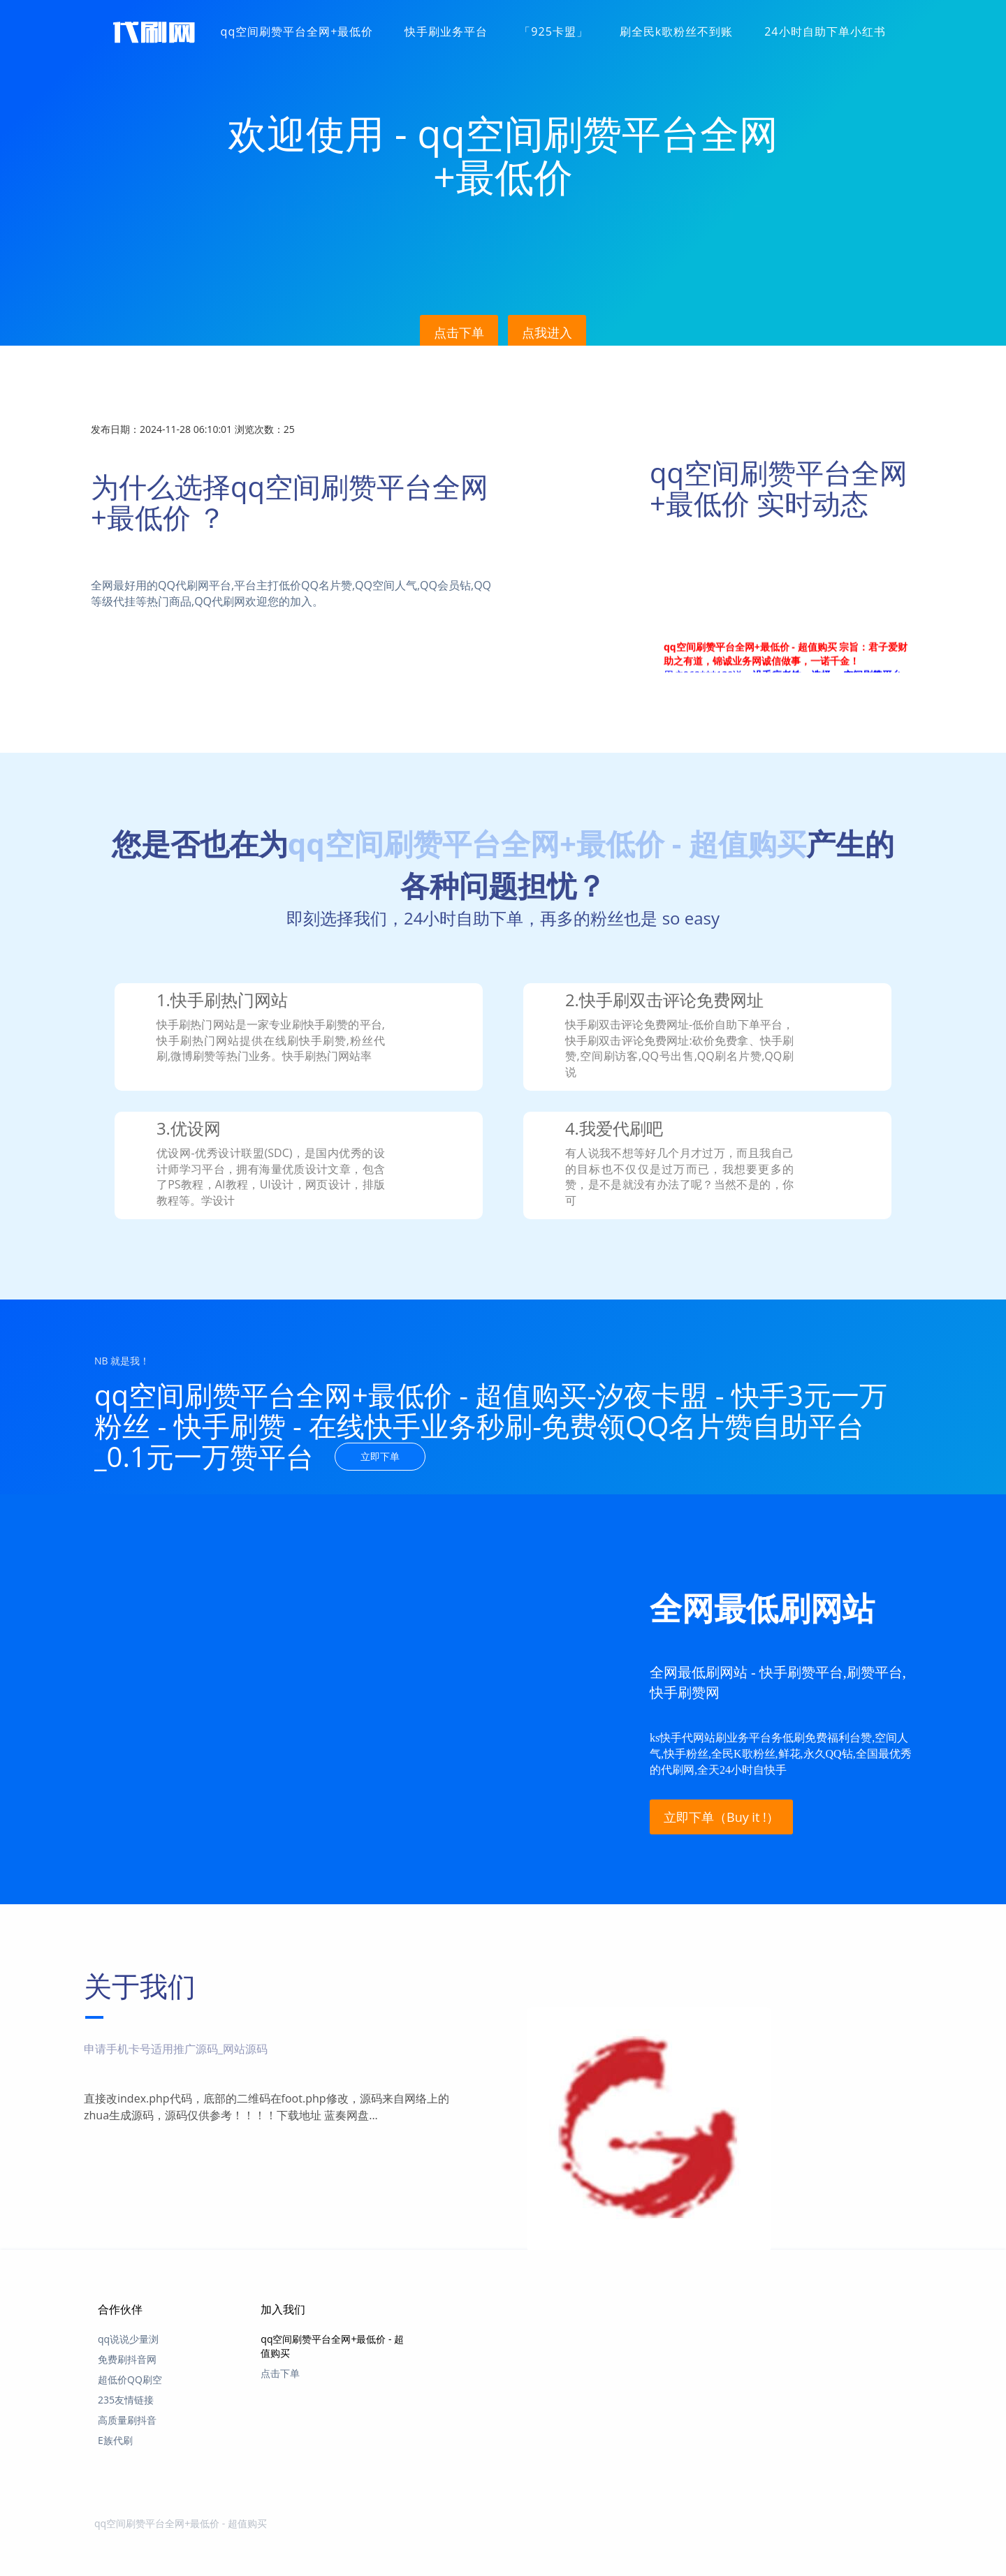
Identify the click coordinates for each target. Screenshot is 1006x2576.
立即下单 (380, 1456)
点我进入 (547, 332)
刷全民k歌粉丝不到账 (676, 31)
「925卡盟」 (553, 31)
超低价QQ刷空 (130, 2379)
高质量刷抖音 (127, 2420)
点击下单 (459, 332)
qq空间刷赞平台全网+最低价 (297, 31)
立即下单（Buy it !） (721, 1816)
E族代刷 (115, 2440)
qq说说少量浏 (128, 2339)
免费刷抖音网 (127, 2359)
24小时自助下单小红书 (824, 31)
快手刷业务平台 (446, 31)
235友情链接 (126, 2399)
